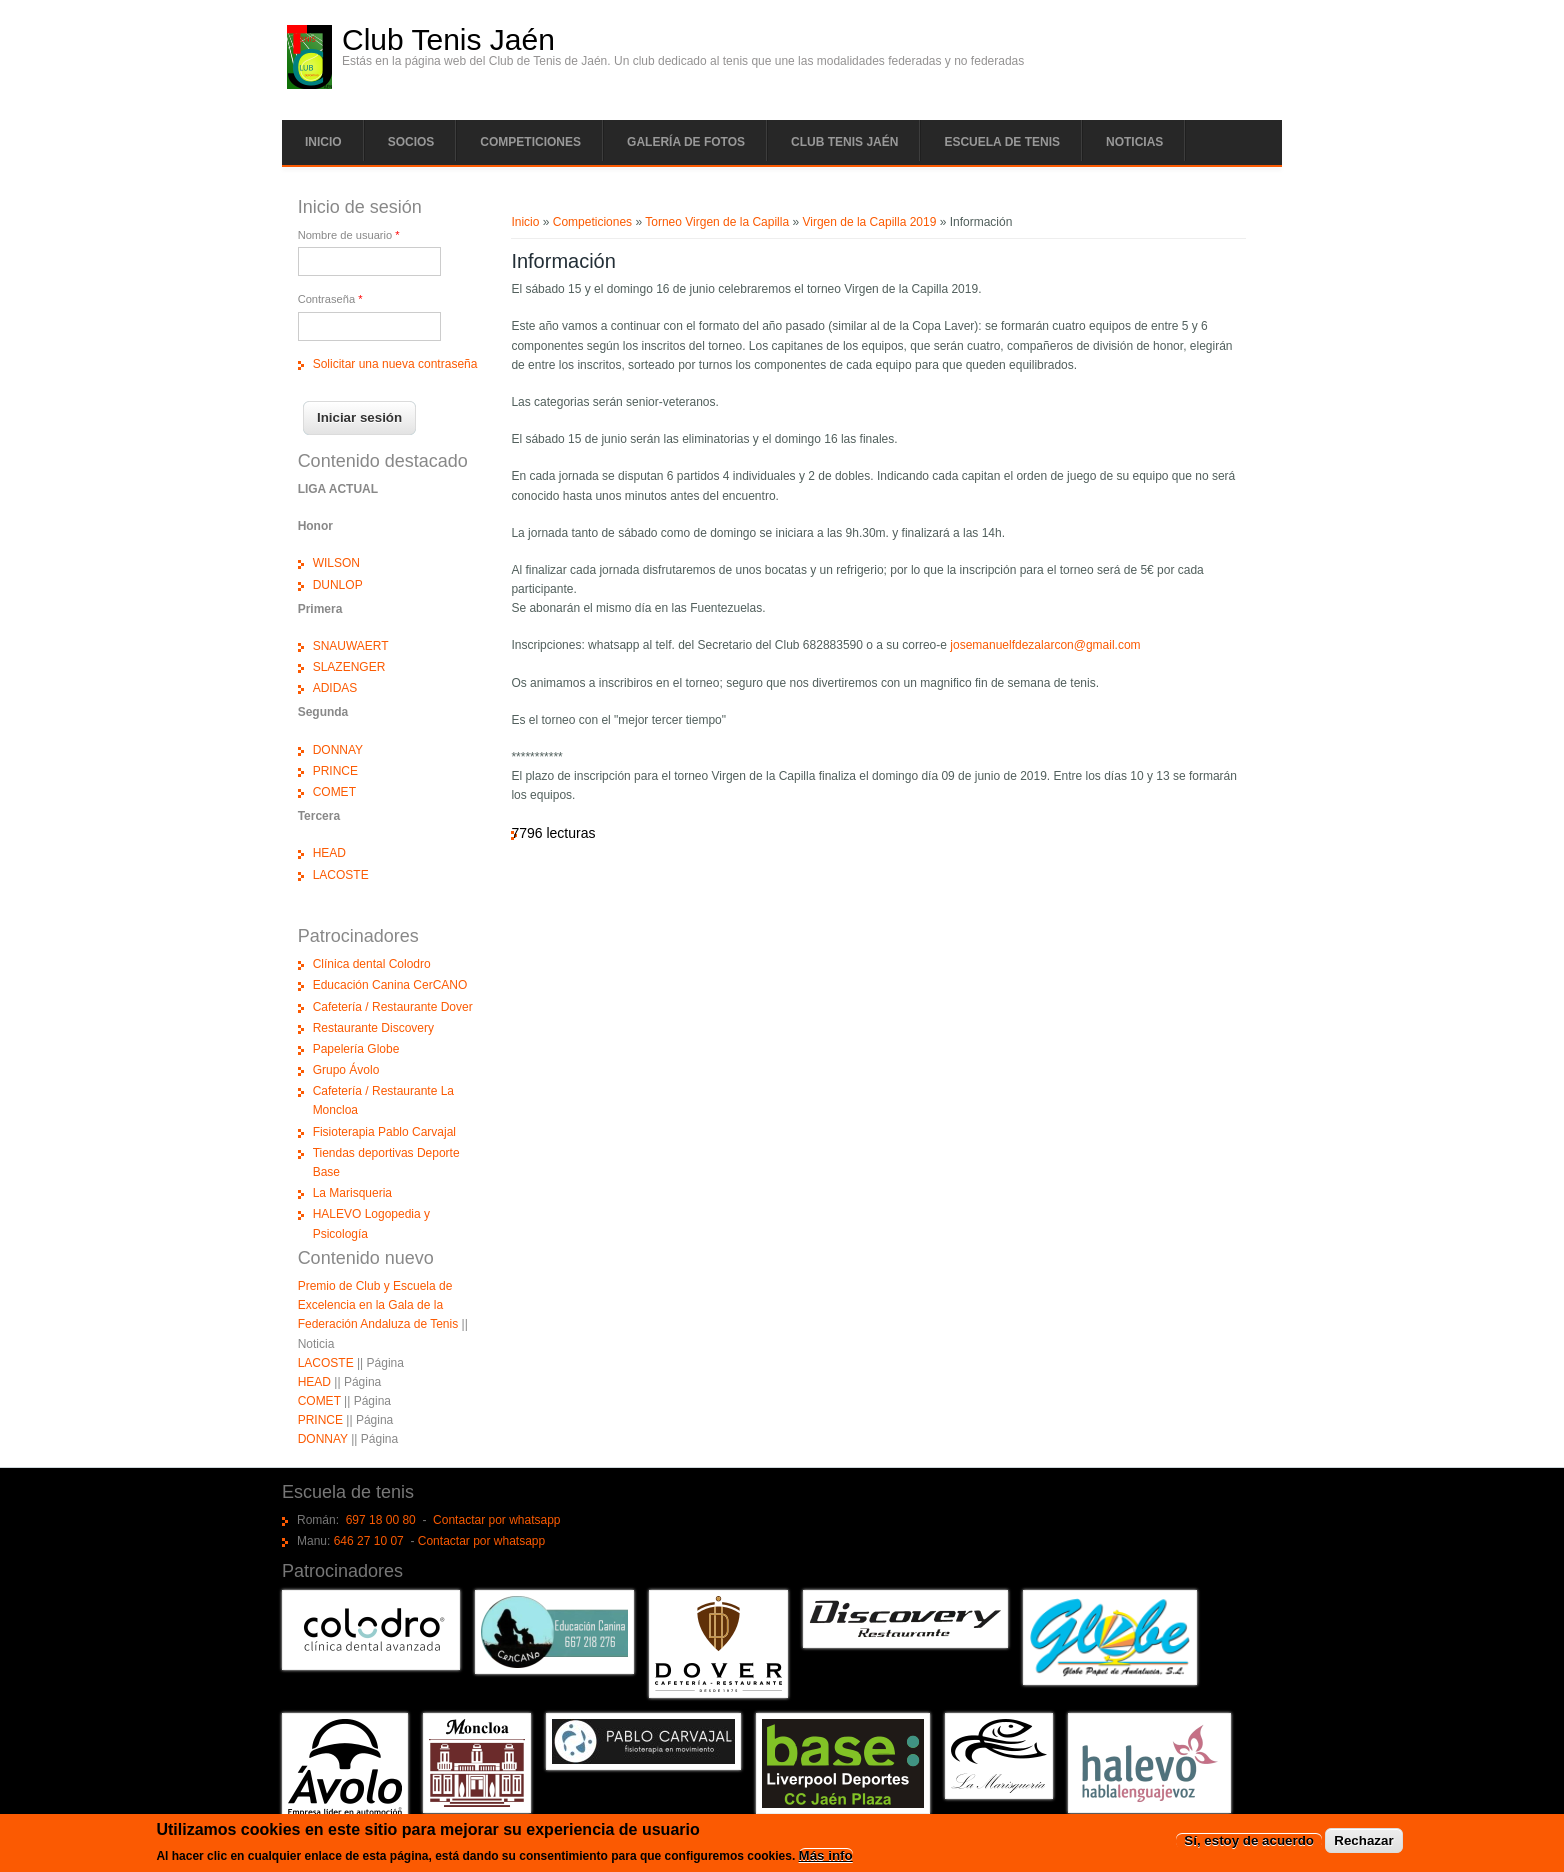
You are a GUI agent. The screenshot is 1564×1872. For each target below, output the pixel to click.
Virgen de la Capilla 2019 (869, 222)
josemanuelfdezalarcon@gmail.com (1045, 645)
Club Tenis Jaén (448, 40)
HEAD (329, 853)
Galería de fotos (686, 142)
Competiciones (530, 142)
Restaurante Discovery (373, 1028)
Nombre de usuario (349, 235)
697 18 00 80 (381, 1520)
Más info (826, 1856)
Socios (411, 142)
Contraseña (330, 299)
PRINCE (335, 771)
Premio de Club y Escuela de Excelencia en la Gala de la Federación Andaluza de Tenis (378, 1305)
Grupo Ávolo (346, 1070)
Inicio (323, 142)
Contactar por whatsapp (496, 1520)
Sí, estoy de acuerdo (1249, 1841)
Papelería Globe (356, 1049)
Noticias (1134, 142)
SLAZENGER (349, 667)
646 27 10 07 (369, 1541)
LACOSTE (341, 875)
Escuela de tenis (1002, 142)
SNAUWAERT (351, 646)
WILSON (336, 563)
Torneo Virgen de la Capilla (717, 222)
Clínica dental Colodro (372, 964)
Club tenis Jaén (844, 142)
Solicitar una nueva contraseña (395, 364)
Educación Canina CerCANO (390, 985)
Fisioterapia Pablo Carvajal (384, 1132)
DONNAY (338, 750)
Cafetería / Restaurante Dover (393, 1007)
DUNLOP (338, 585)
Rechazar (1363, 1841)
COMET (334, 792)
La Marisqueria (352, 1193)
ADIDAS (335, 688)
